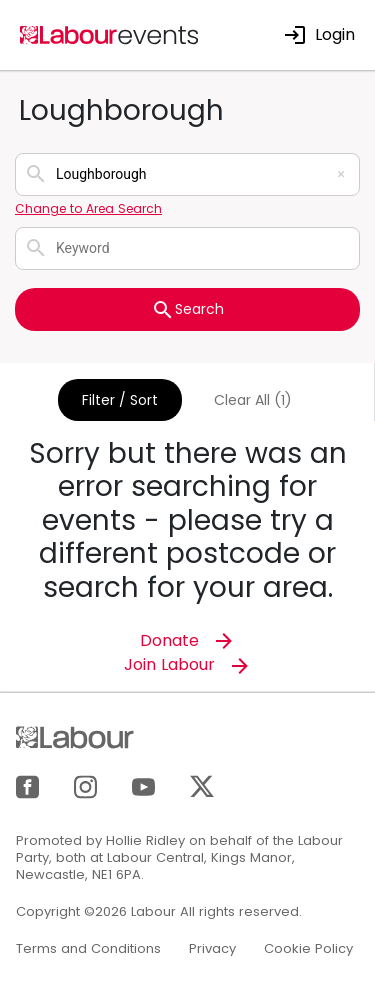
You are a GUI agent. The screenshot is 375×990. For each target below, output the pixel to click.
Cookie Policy (308, 948)
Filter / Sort (120, 400)
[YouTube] (143, 785)
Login (319, 34)
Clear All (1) (253, 400)
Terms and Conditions (88, 948)
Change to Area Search (88, 208)
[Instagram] (85, 785)
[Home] (110, 33)
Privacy (212, 948)
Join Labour (188, 664)
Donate (188, 640)
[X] (202, 785)
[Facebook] (27, 785)
